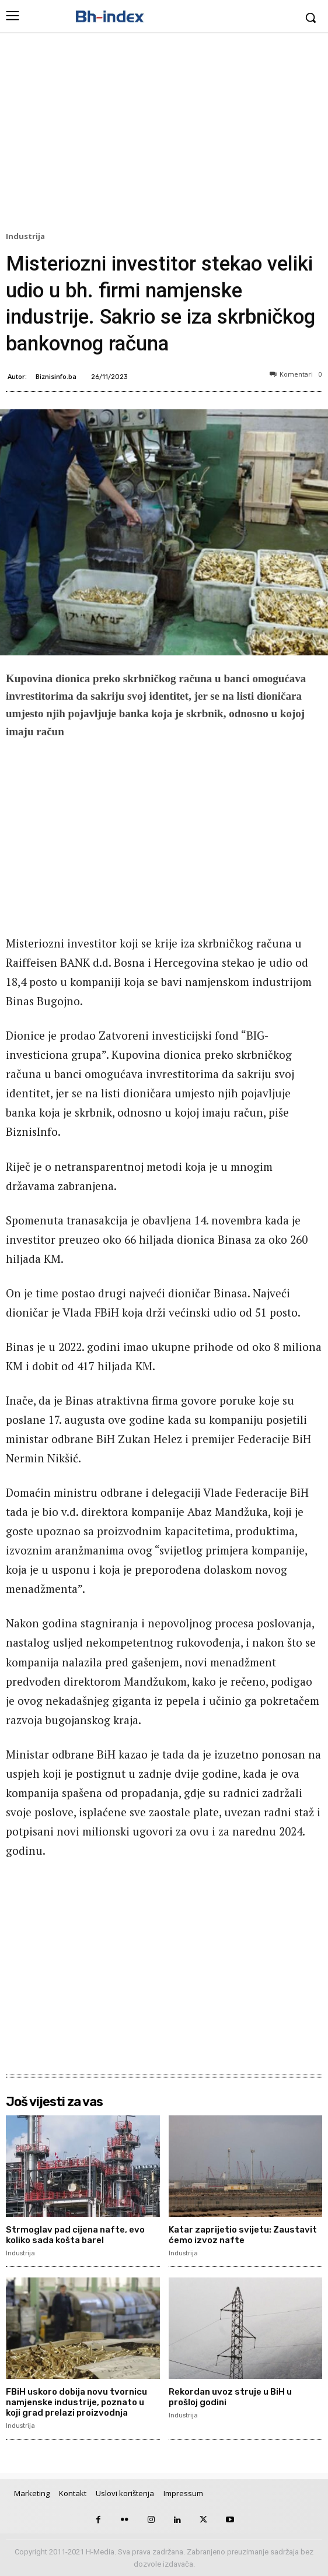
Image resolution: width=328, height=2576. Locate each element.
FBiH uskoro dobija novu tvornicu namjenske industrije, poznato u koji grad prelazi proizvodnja (76, 2402)
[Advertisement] (164, 134)
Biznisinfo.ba (56, 376)
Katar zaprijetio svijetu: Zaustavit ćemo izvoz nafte (243, 2234)
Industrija (27, 237)
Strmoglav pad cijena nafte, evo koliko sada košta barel (75, 2234)
